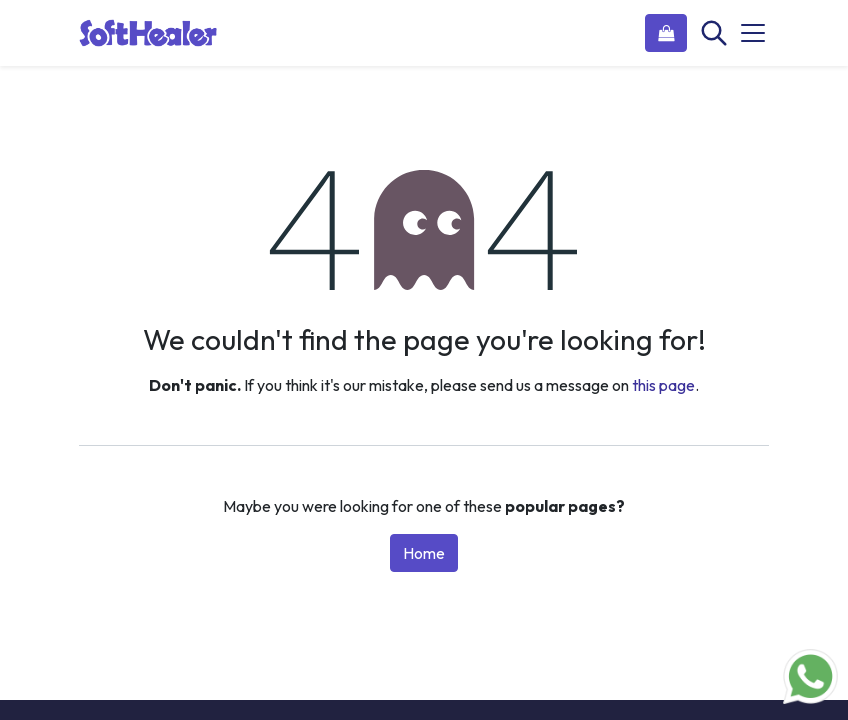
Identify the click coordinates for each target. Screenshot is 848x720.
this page (663, 385)
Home (424, 553)
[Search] (712, 33)
